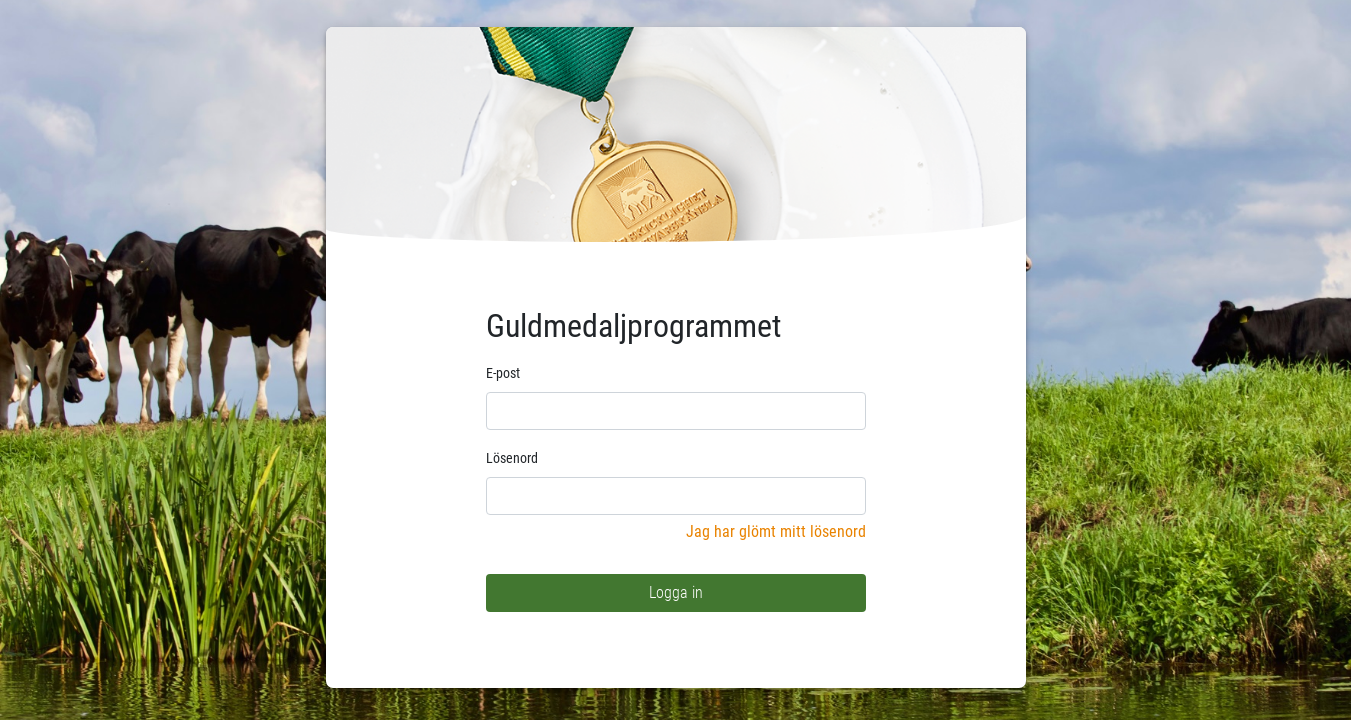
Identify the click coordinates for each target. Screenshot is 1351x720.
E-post (503, 373)
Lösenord (512, 458)
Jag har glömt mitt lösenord (776, 531)
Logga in (676, 592)
